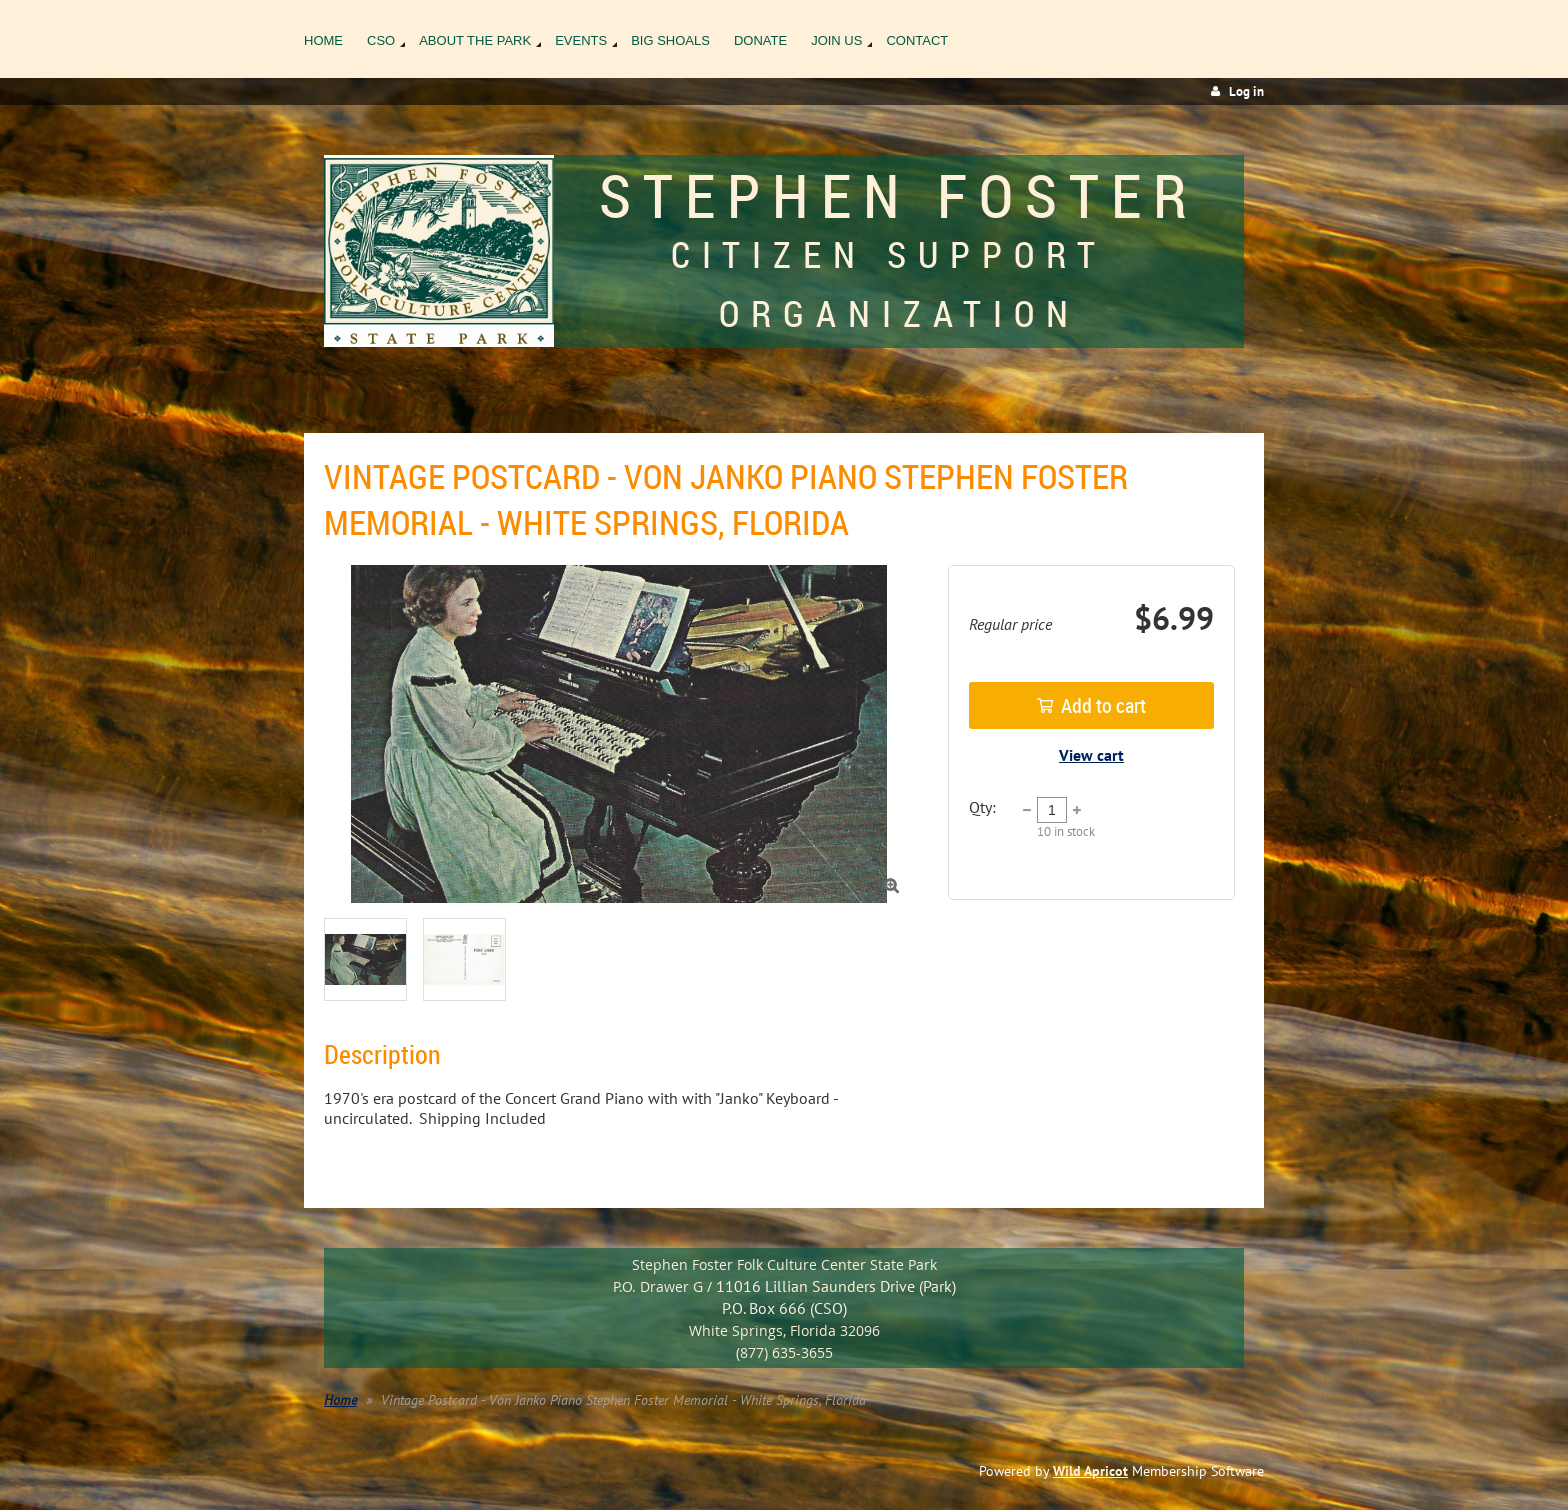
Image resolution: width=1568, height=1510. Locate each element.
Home (340, 1400)
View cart (1091, 755)
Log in (1246, 91)
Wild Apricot (1090, 1471)
